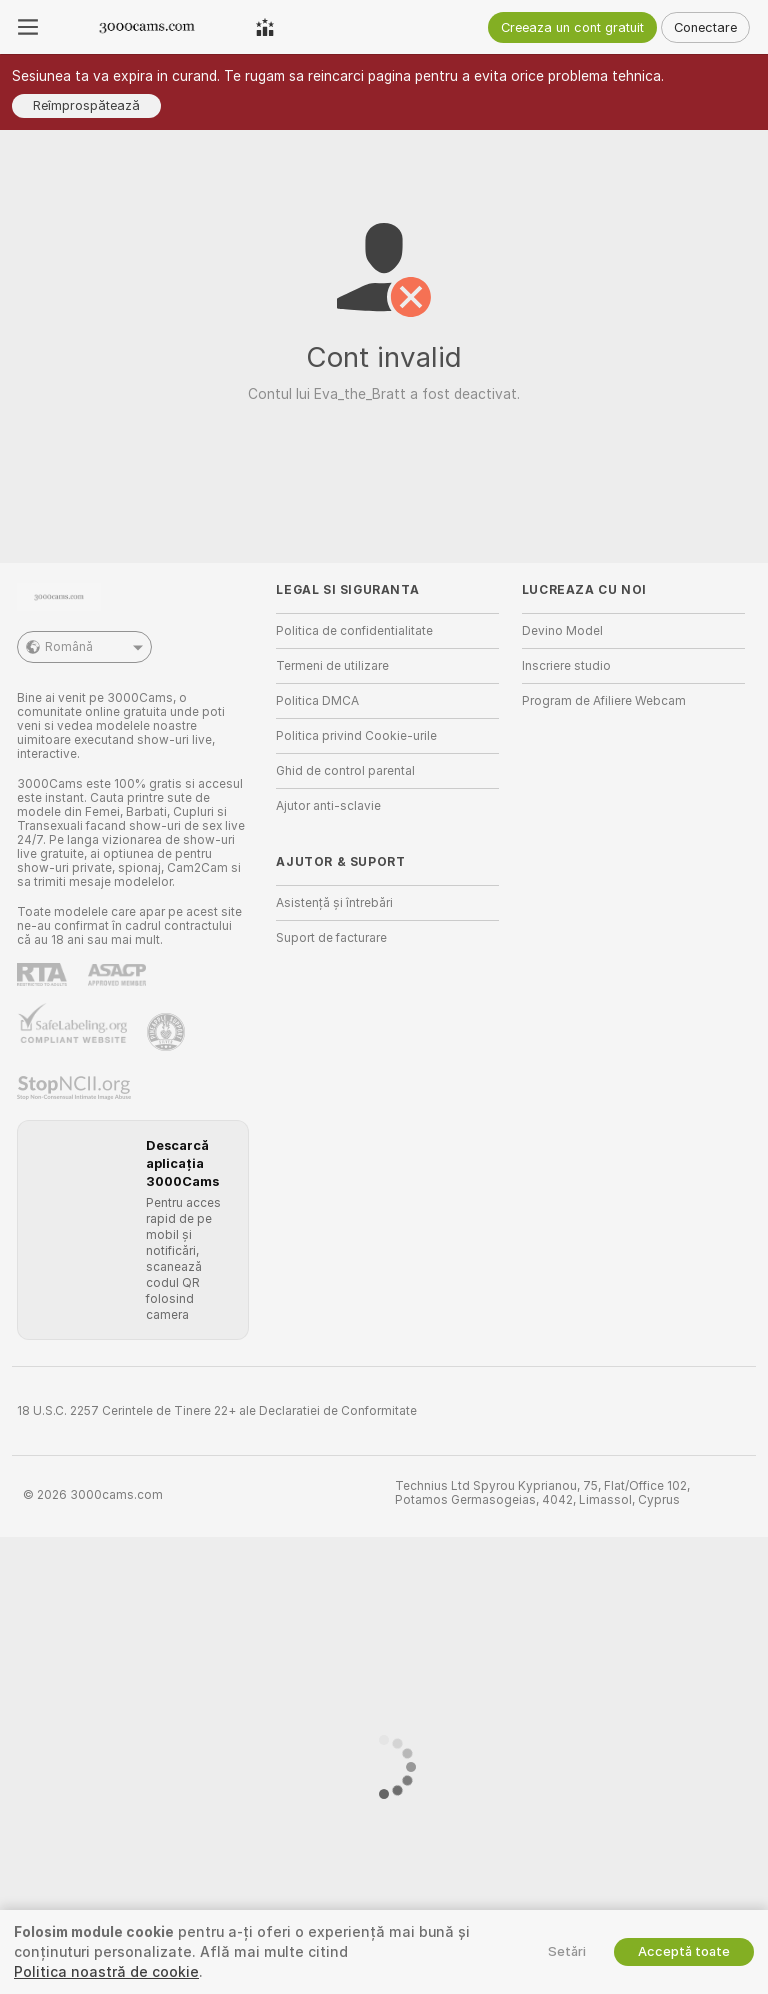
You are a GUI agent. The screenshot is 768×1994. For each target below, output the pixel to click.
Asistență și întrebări (334, 903)
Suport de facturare (331, 938)
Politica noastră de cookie (106, 1972)
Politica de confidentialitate (354, 631)
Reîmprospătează (86, 105)
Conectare (705, 27)
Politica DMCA (317, 701)
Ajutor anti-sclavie (328, 806)
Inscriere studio (566, 666)
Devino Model (562, 631)
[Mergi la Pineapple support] (168, 1032)
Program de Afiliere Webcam (604, 701)
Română (84, 647)
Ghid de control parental (345, 771)
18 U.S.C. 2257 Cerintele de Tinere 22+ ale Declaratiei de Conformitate (217, 1411)
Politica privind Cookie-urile (356, 736)
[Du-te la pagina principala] (147, 27)
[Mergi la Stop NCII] (76, 1088)
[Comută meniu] (28, 27)
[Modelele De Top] (265, 27)
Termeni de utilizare (332, 666)
